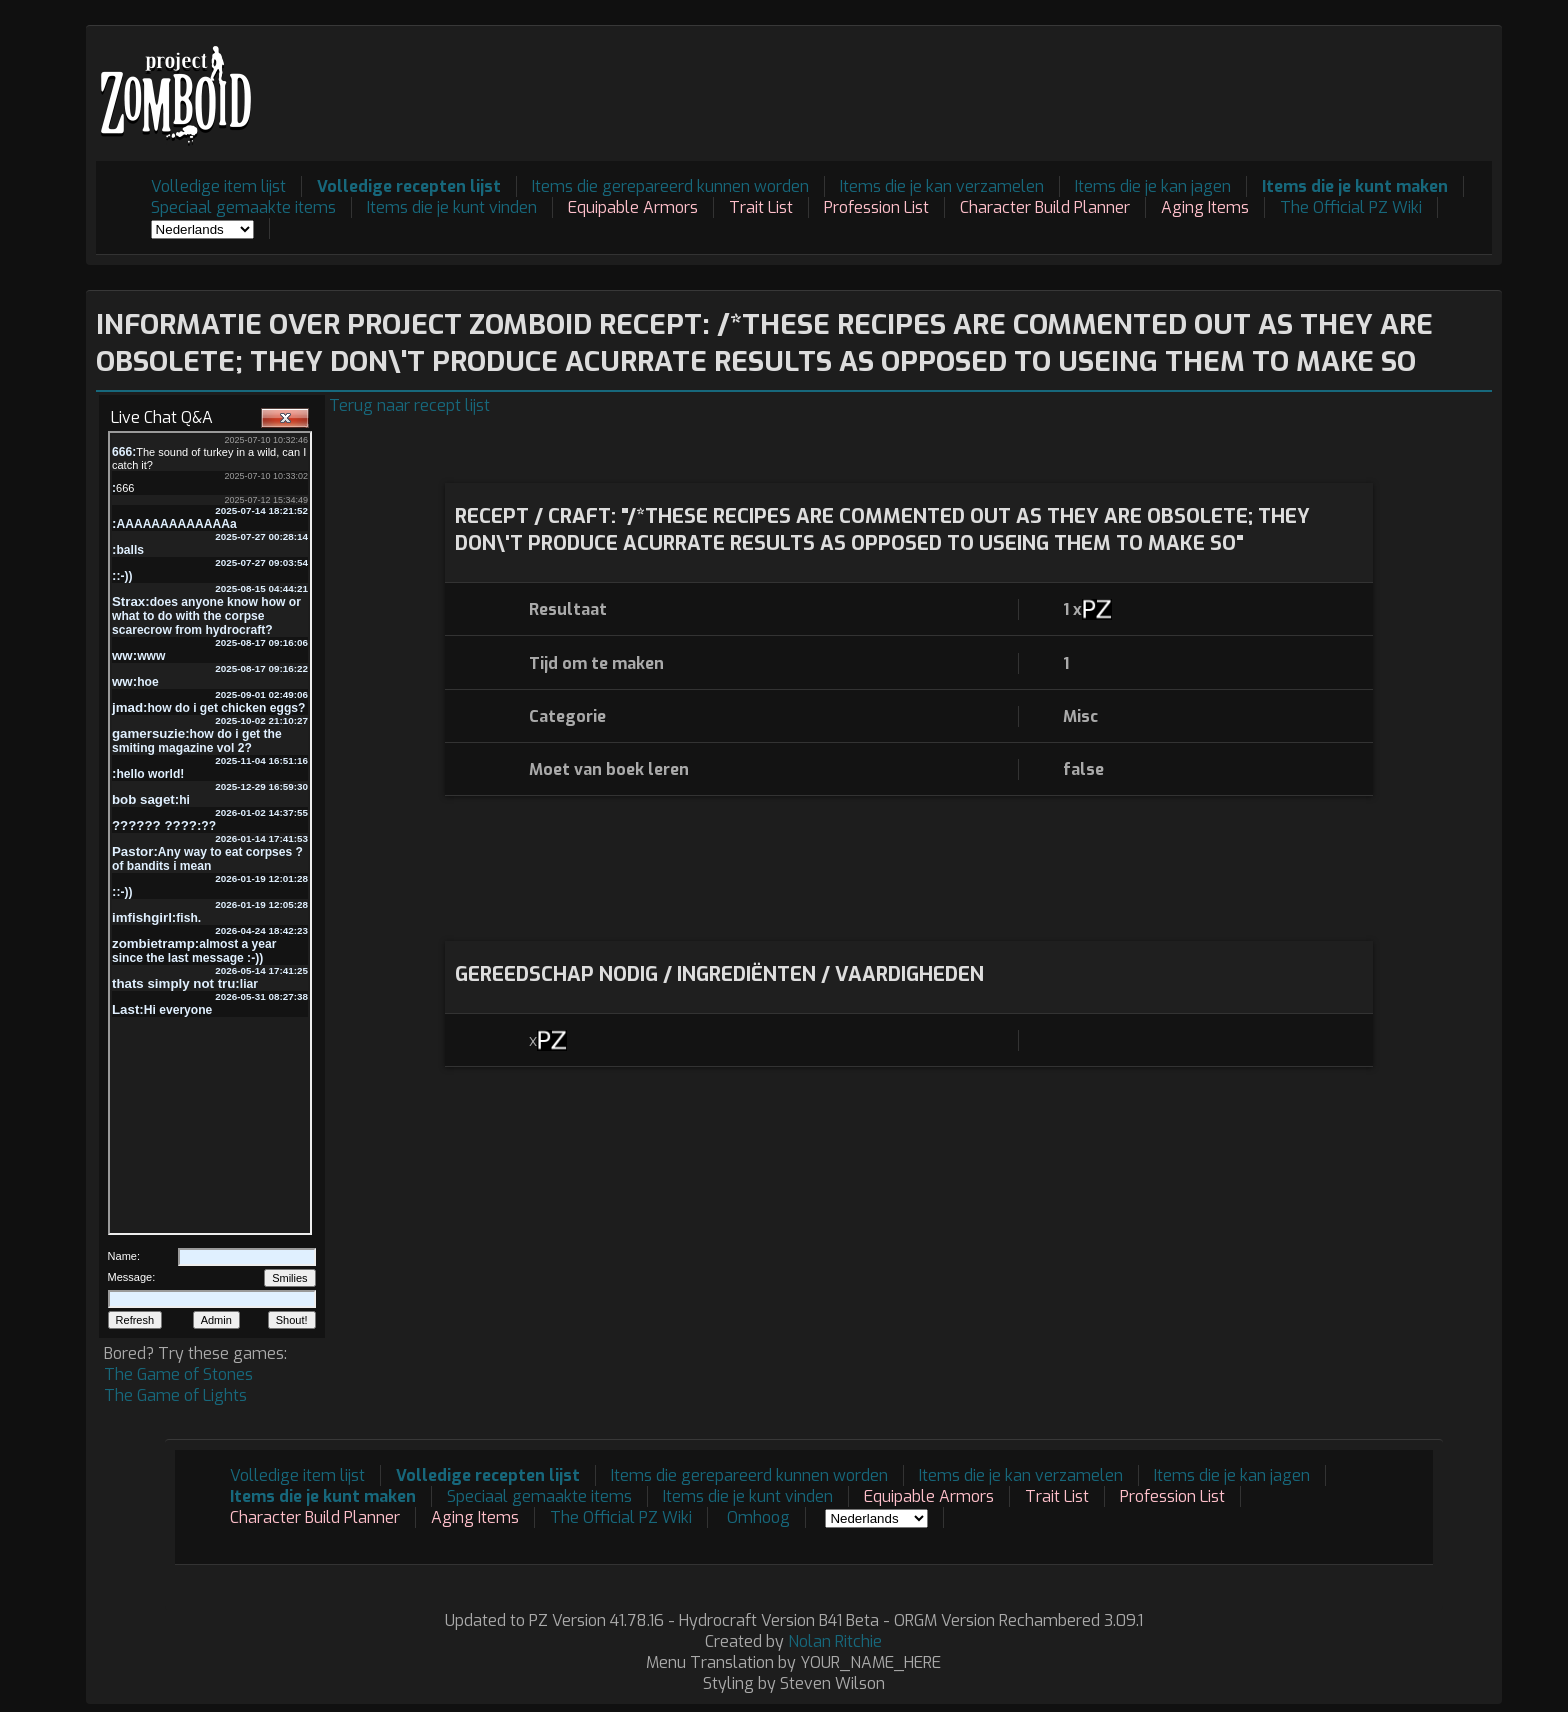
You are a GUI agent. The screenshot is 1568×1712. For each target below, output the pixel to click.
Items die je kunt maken (1355, 186)
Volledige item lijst (218, 186)
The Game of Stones (178, 1374)
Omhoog (758, 1517)
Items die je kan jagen (1153, 186)
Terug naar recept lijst (409, 405)
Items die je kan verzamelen (942, 186)
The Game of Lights (175, 1395)
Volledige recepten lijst (409, 186)
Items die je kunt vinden (452, 207)
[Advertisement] (1128, 81)
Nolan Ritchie (835, 1641)
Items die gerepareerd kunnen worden (670, 186)
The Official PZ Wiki (1351, 207)
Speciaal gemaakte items (243, 207)
